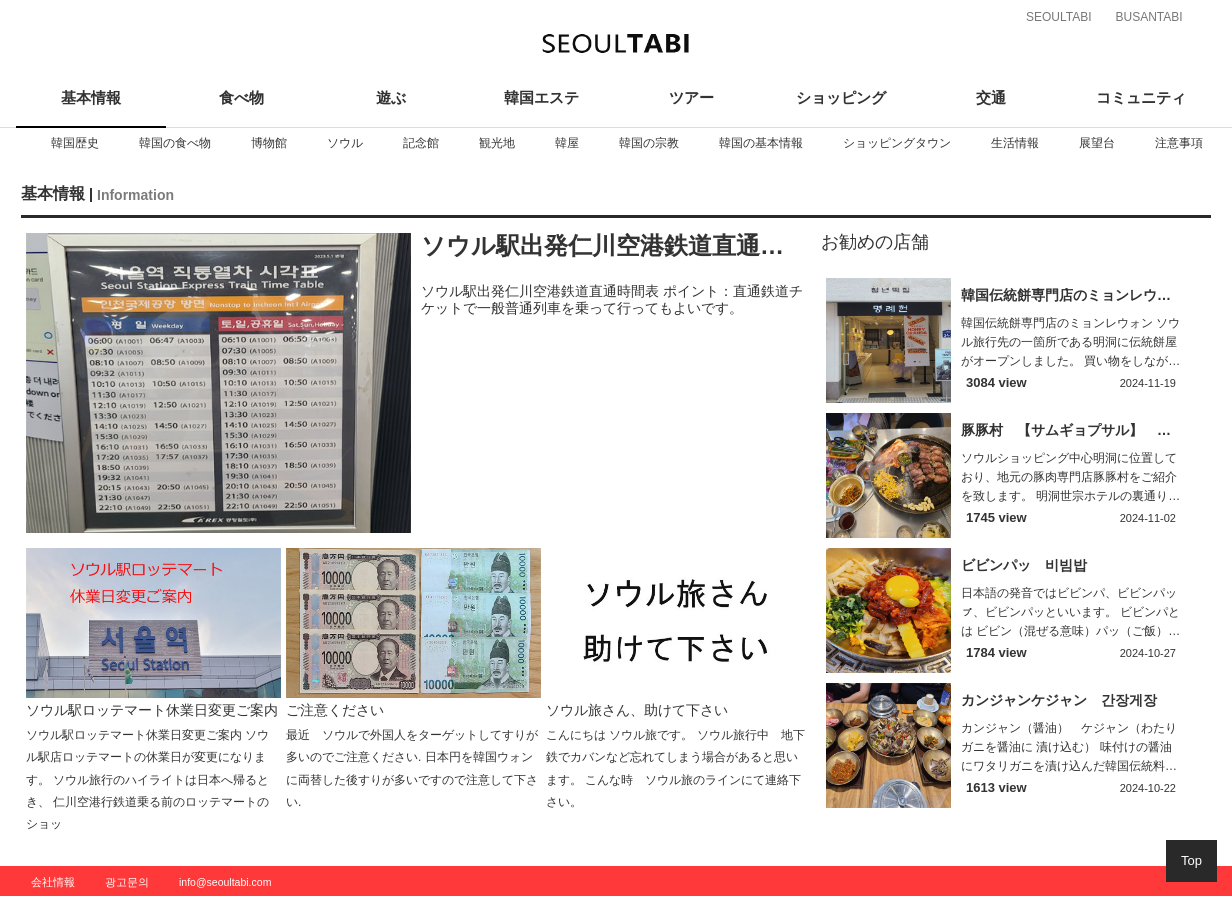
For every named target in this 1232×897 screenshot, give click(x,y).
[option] (75, 143)
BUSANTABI (1148, 17)
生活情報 (1015, 143)
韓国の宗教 (649, 143)
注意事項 (1179, 143)
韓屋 (567, 143)
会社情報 (53, 882)
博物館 (269, 143)
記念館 (421, 143)
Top (1191, 860)
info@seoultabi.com (225, 882)
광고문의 (127, 882)
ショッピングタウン (897, 143)
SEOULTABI (1059, 17)
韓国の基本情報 (761, 143)
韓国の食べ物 (175, 143)
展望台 (1097, 143)
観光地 (497, 143)
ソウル (345, 143)
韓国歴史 (75, 143)
